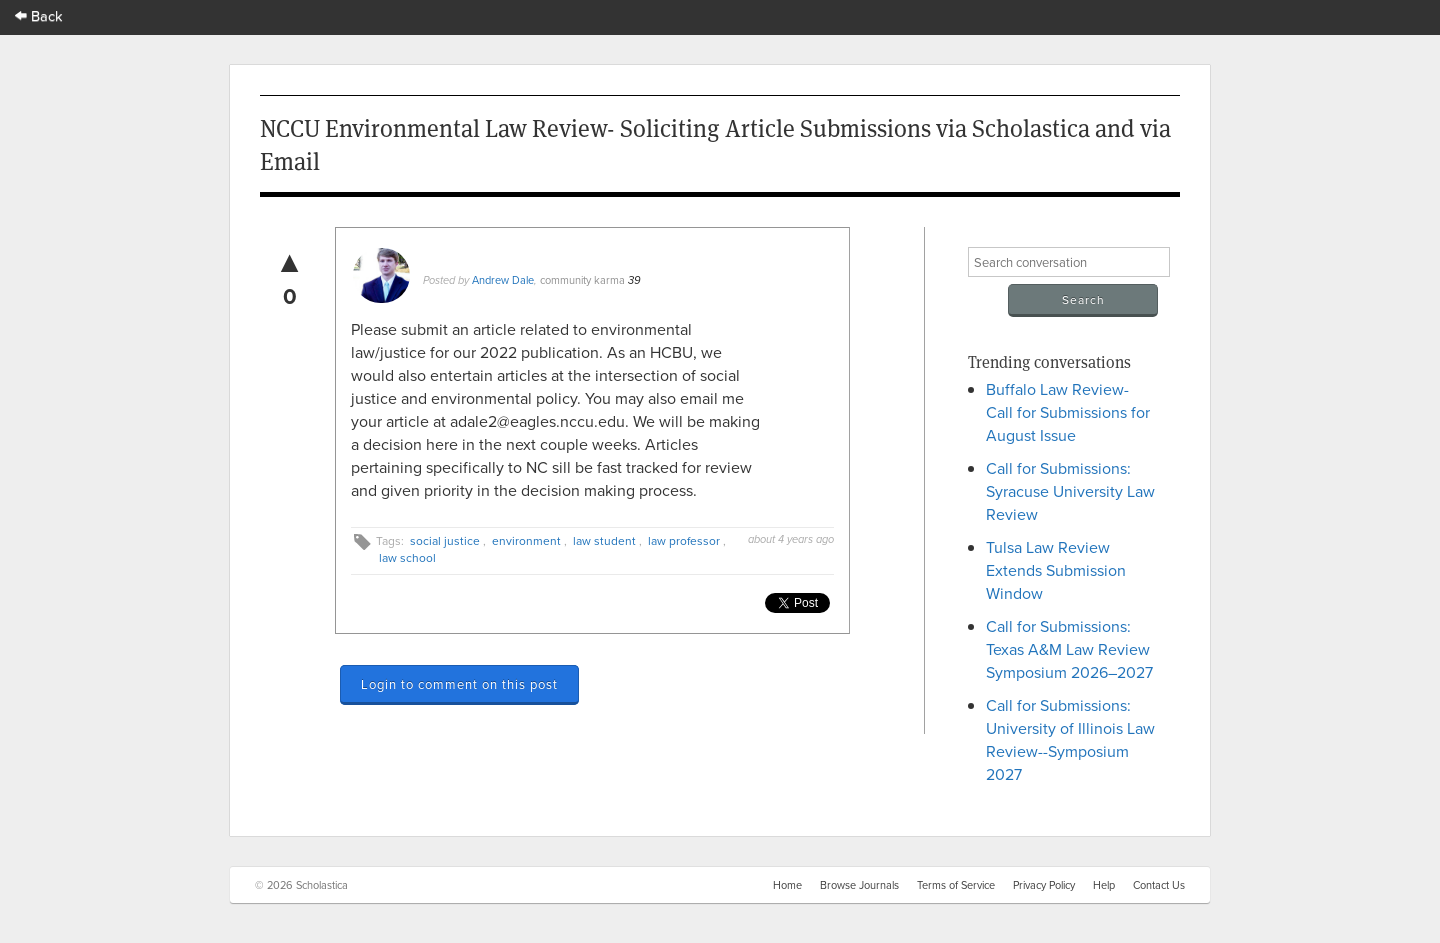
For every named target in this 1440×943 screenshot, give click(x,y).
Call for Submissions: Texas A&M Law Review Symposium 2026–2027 (1069, 649)
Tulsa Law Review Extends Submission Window (1056, 570)
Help (1104, 885)
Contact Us (1159, 885)
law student (604, 540)
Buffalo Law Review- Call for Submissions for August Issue (1068, 412)
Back (39, 15)
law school (407, 557)
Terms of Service (956, 885)
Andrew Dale (503, 280)
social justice (445, 540)
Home (787, 885)
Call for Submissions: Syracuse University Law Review (1070, 491)
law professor (684, 540)
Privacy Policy (1044, 885)
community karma (582, 280)
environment (526, 540)
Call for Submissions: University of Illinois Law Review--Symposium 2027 (1070, 739)
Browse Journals (859, 885)
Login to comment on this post (459, 684)
